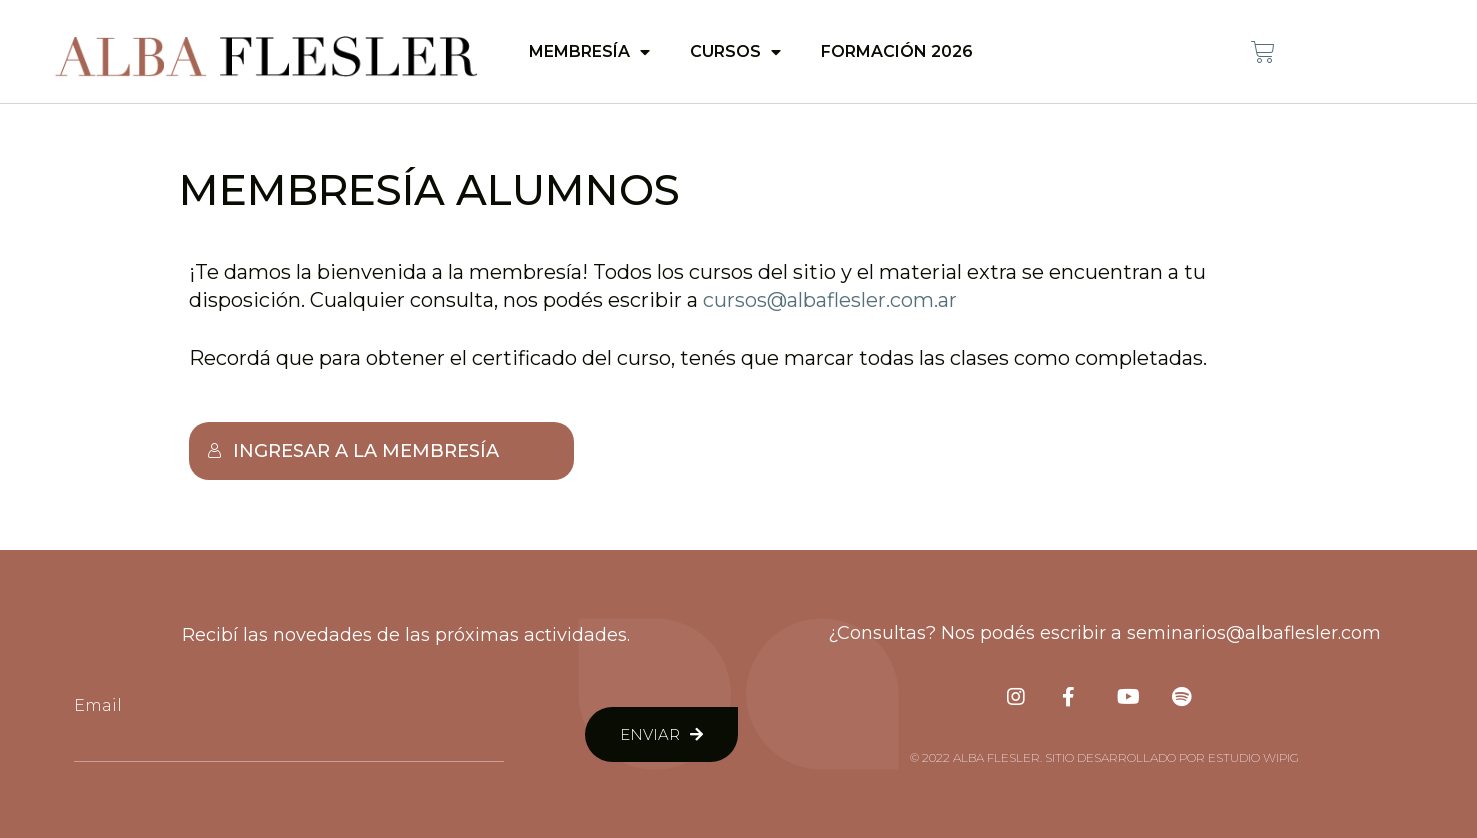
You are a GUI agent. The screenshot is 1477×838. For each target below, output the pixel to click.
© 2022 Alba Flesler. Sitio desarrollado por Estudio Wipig (1104, 757)
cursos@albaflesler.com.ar (830, 300)
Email (98, 705)
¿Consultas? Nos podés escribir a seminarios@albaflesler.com (1104, 633)
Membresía (589, 52)
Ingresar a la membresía (353, 451)
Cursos (735, 52)
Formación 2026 (897, 51)
